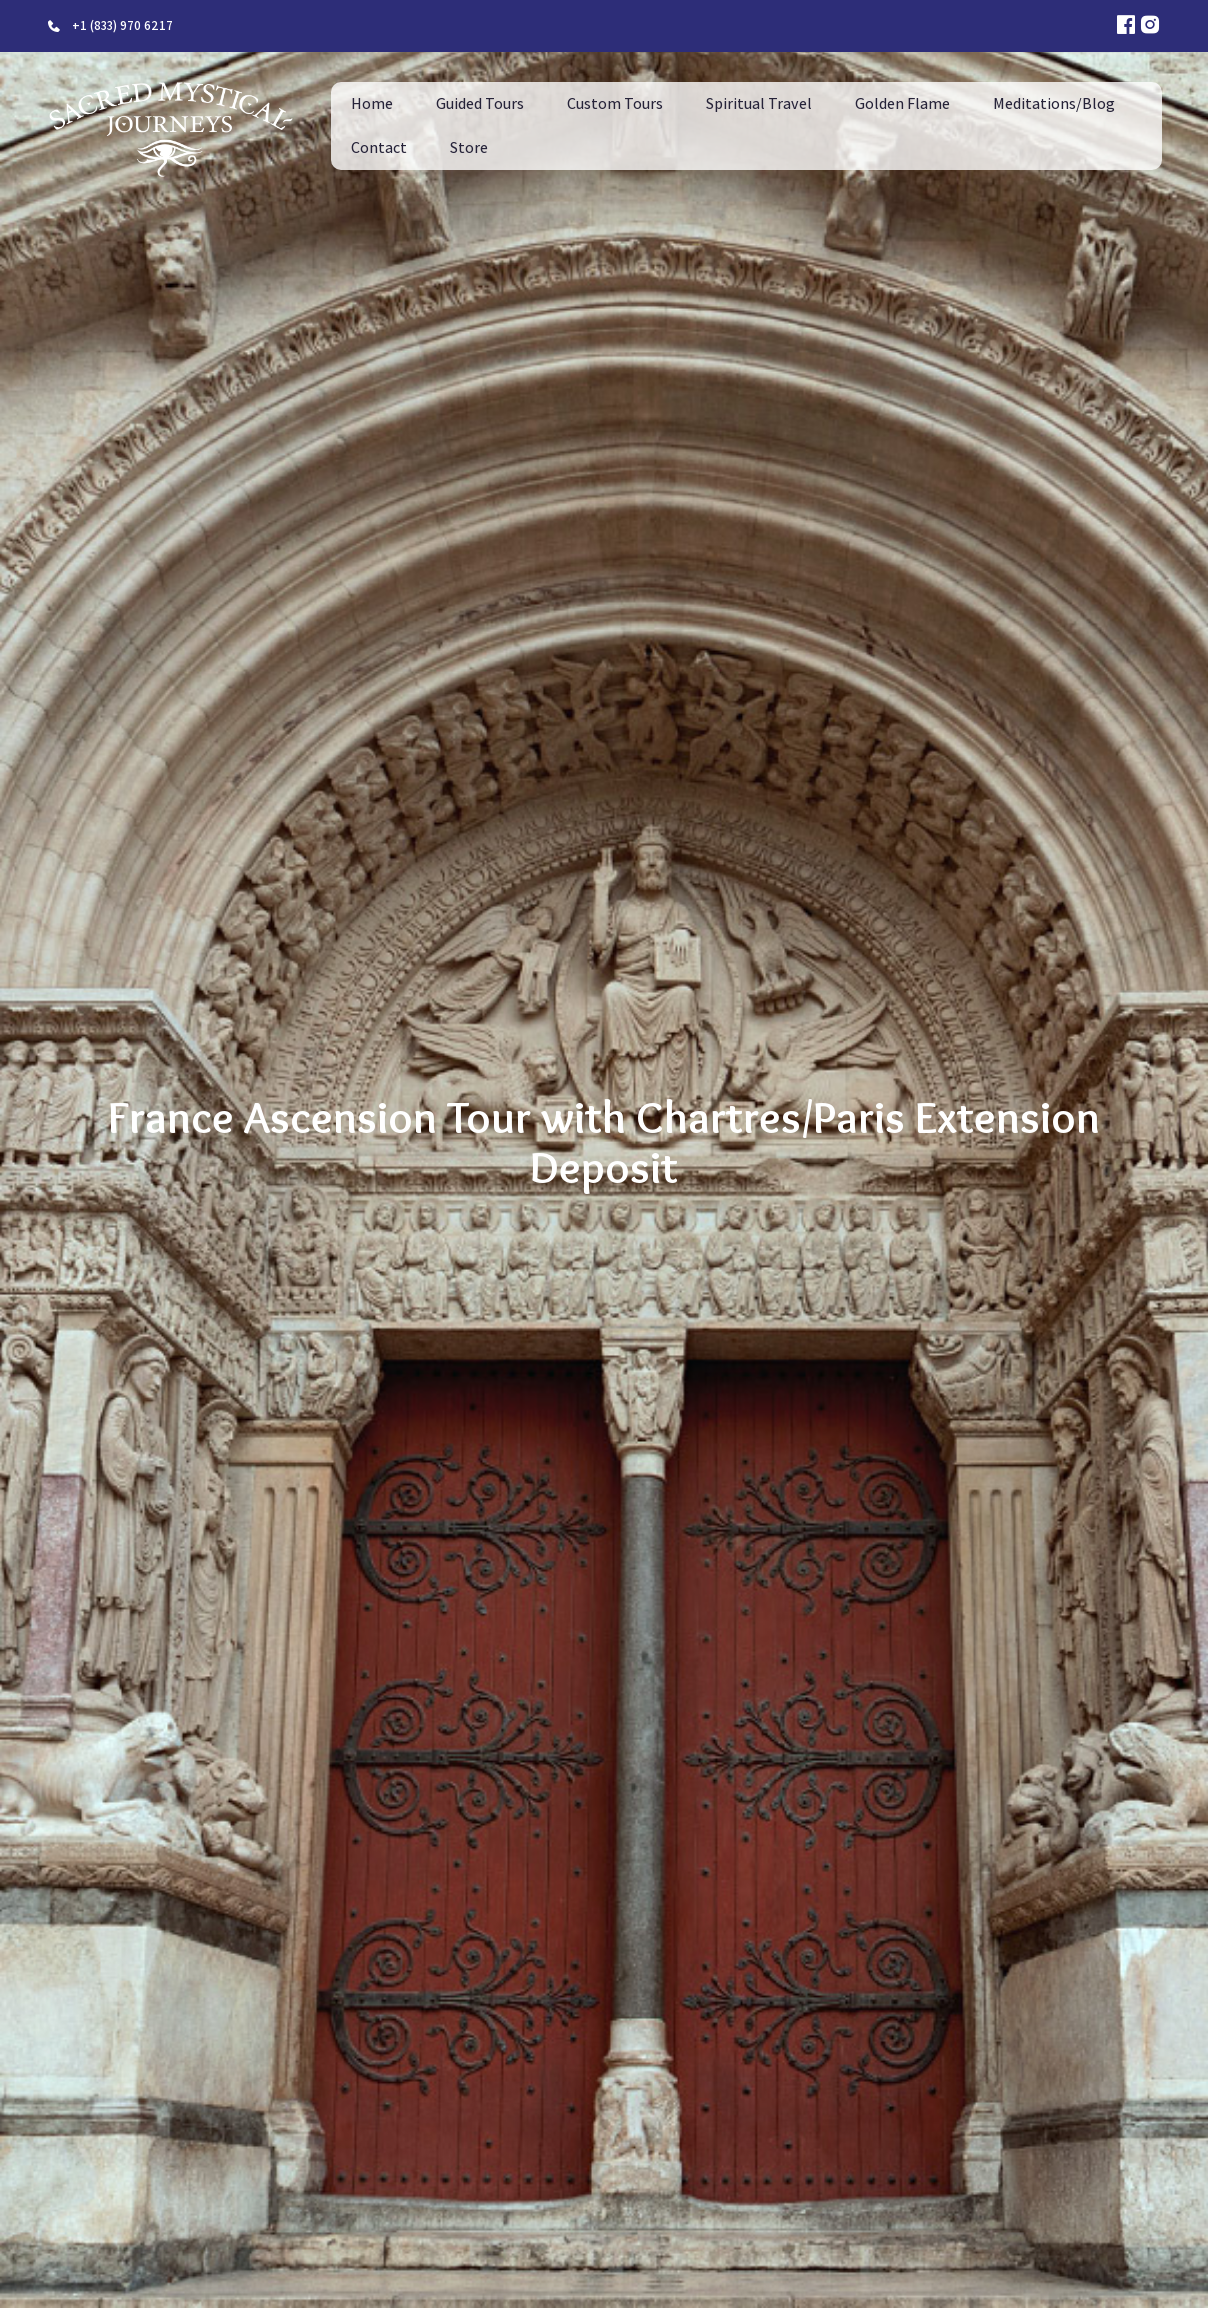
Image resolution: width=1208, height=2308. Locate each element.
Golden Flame (902, 103)
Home (372, 103)
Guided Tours (480, 103)
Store (469, 147)
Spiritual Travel (759, 103)
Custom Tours (615, 103)
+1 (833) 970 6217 (122, 25)
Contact (379, 147)
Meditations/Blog (1054, 103)
